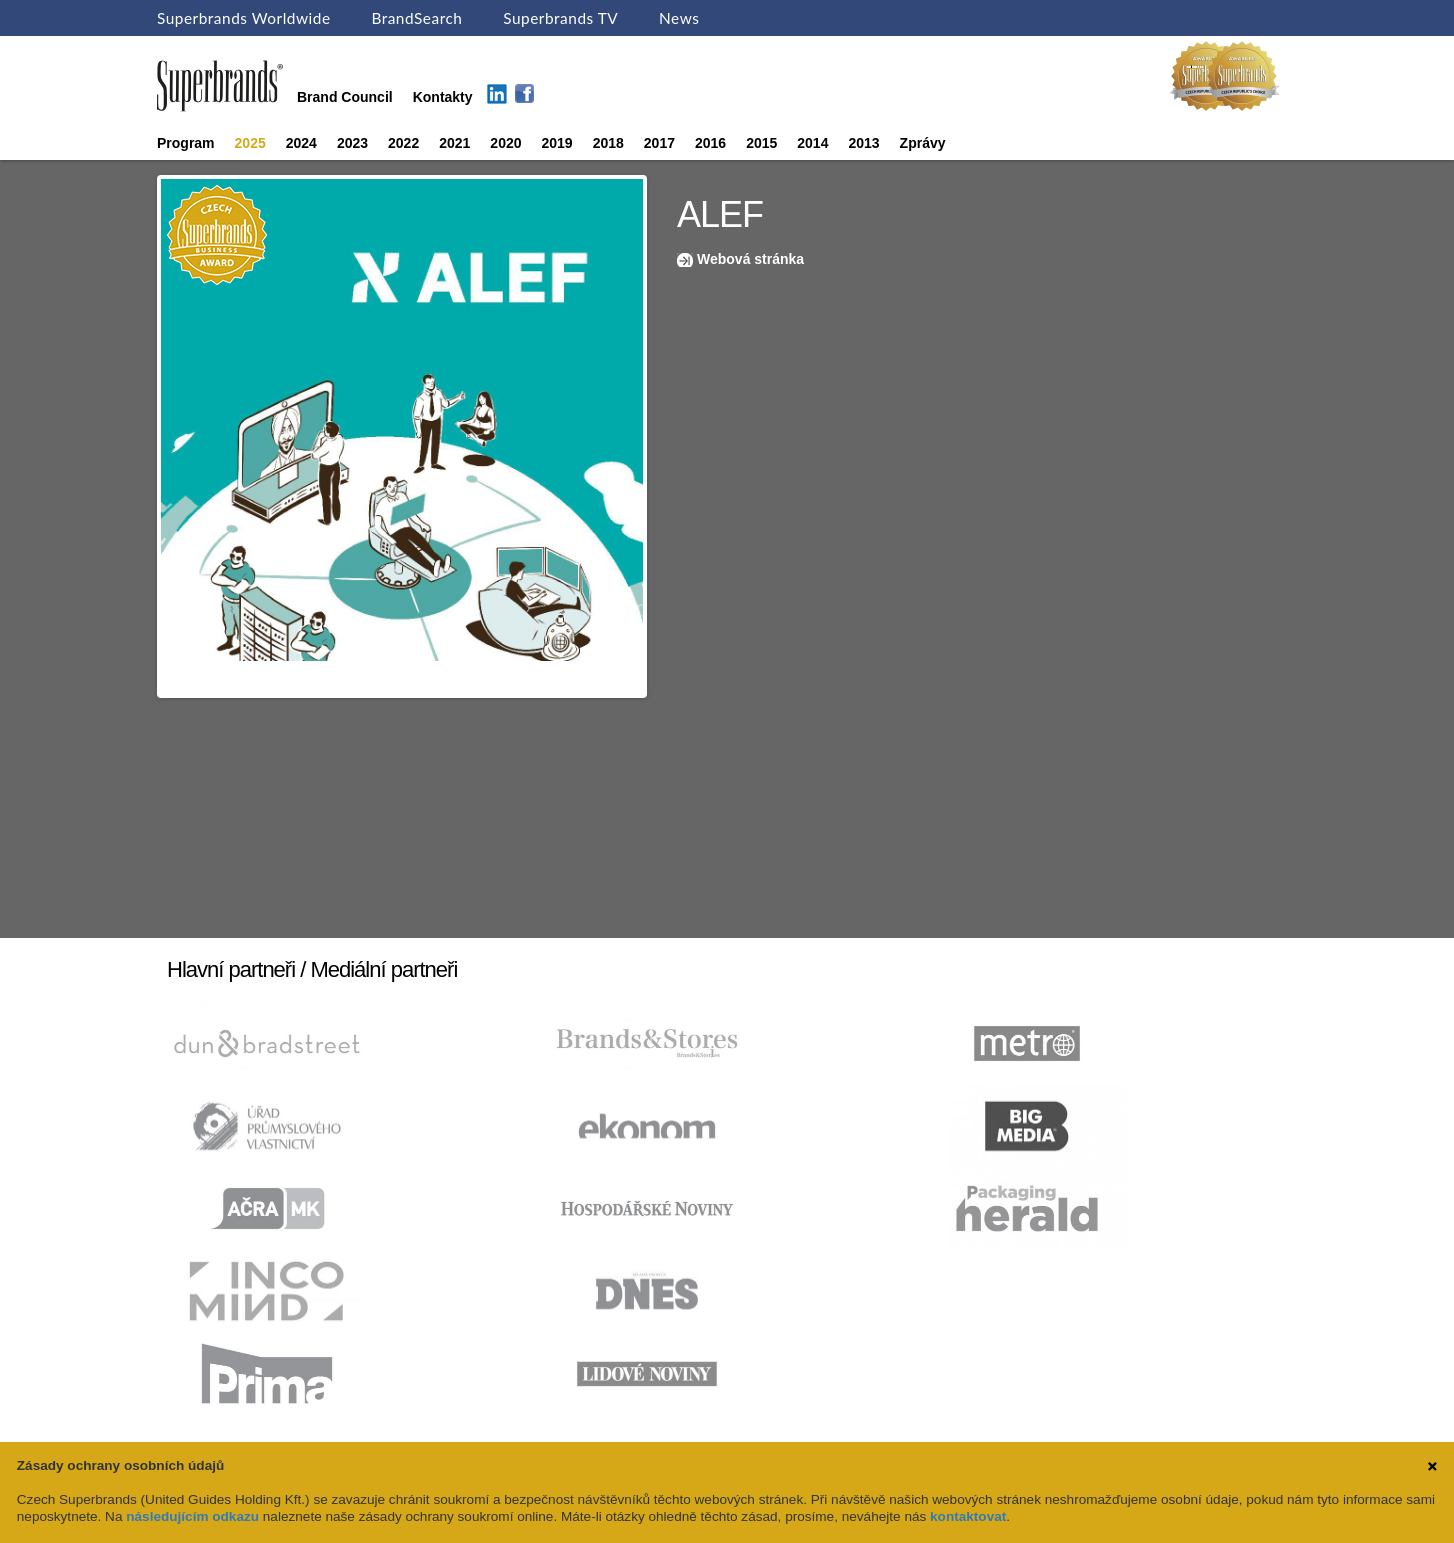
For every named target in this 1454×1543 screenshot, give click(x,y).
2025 (250, 143)
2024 (301, 143)
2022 (403, 143)
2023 (352, 143)
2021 (454, 143)
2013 (863, 143)
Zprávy (923, 143)
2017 (659, 143)
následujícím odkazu (192, 1516)
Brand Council (345, 97)
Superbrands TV (560, 18)
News (679, 18)
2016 (710, 143)
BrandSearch (416, 18)
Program (186, 143)
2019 (557, 143)
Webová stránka (750, 259)
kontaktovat (968, 1516)
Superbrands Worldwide (244, 18)
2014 (812, 143)
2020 (505, 143)
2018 (608, 143)
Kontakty (443, 97)
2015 (761, 143)
